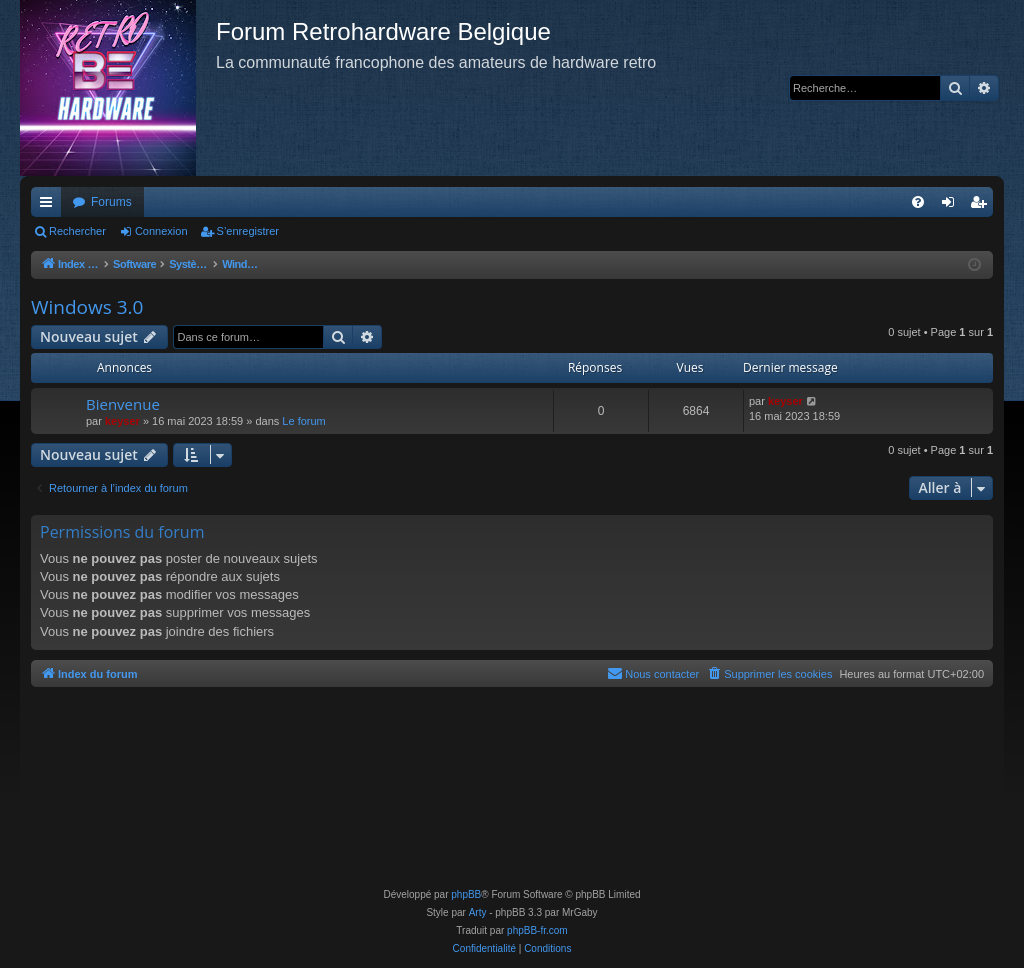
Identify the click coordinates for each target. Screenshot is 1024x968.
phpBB (466, 894)
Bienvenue (123, 404)
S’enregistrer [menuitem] (982, 206)
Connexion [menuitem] (952, 206)
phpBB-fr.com (537, 930)
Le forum (303, 421)
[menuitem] (918, 202)
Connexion (161, 231)
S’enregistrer (248, 231)
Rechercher (77, 231)
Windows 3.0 (87, 307)
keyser (122, 421)
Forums (111, 202)
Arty (478, 912)
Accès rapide (50, 206)
